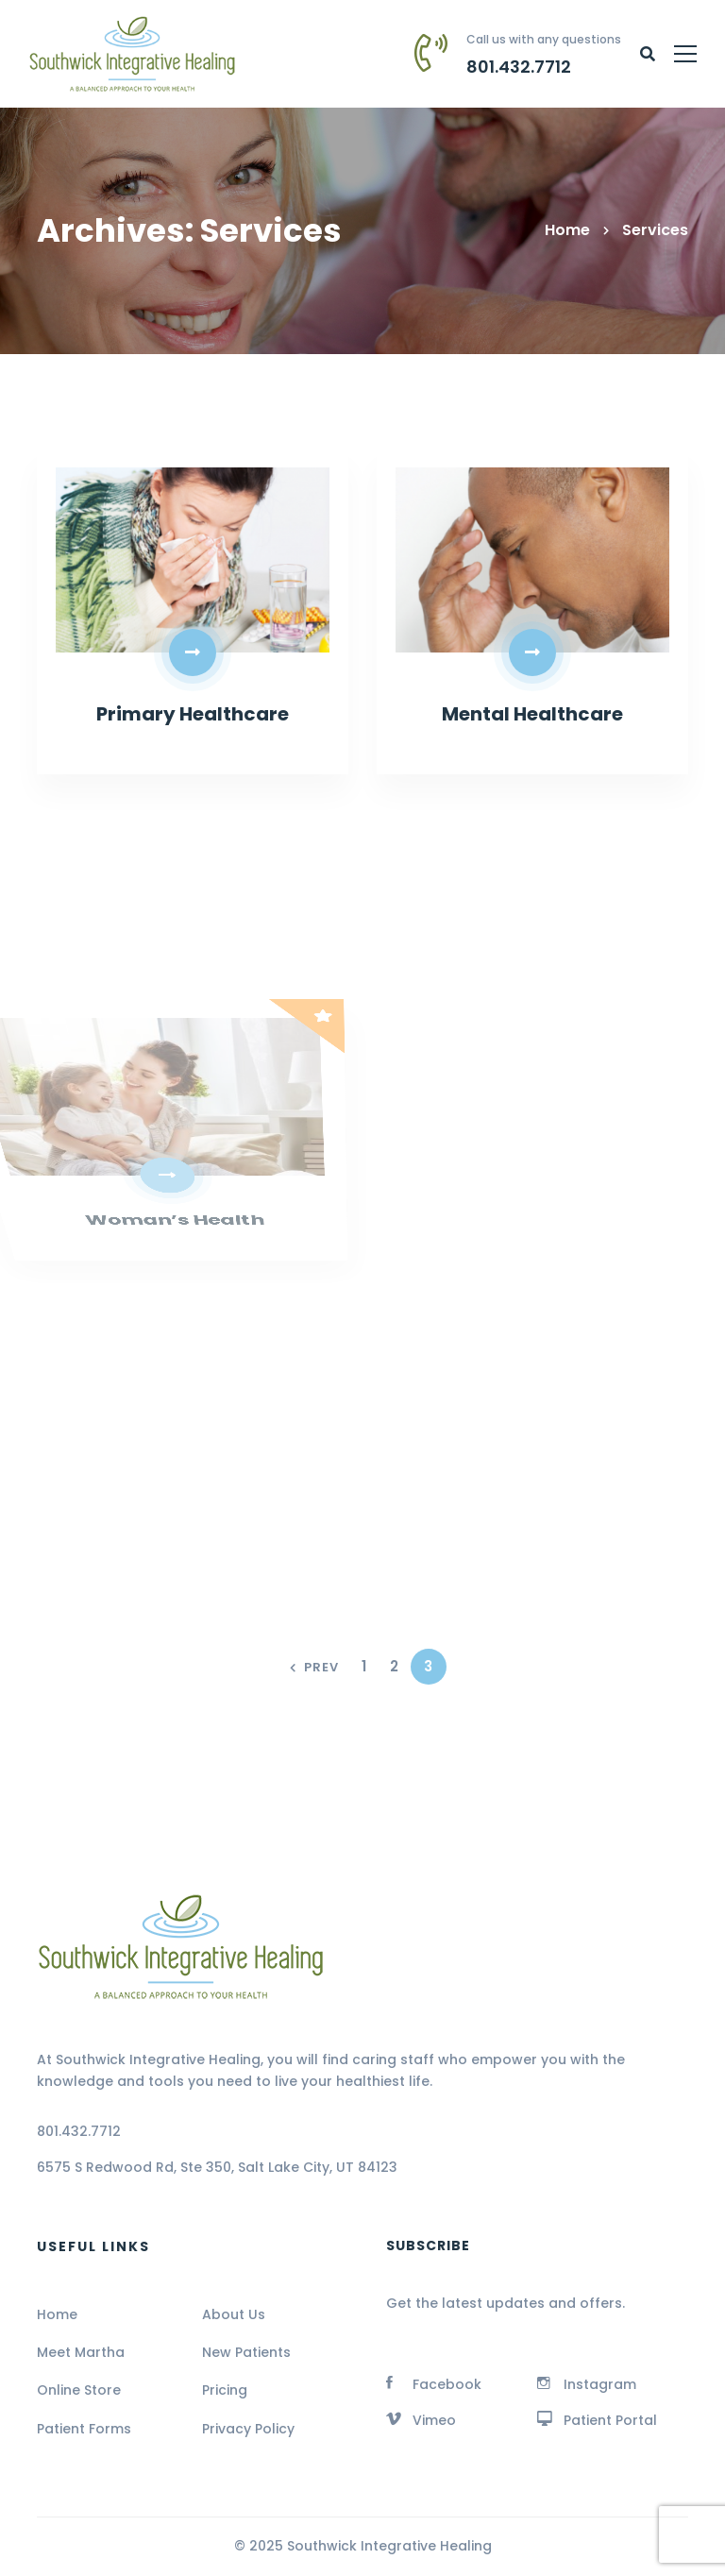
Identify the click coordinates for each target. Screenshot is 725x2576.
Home (567, 230)
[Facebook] (433, 2382)
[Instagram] (586, 2382)
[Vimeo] (421, 2418)
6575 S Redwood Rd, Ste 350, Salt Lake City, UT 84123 (217, 2167)
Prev (314, 1668)
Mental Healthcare (532, 716)
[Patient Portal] (597, 2418)
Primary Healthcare (192, 716)
